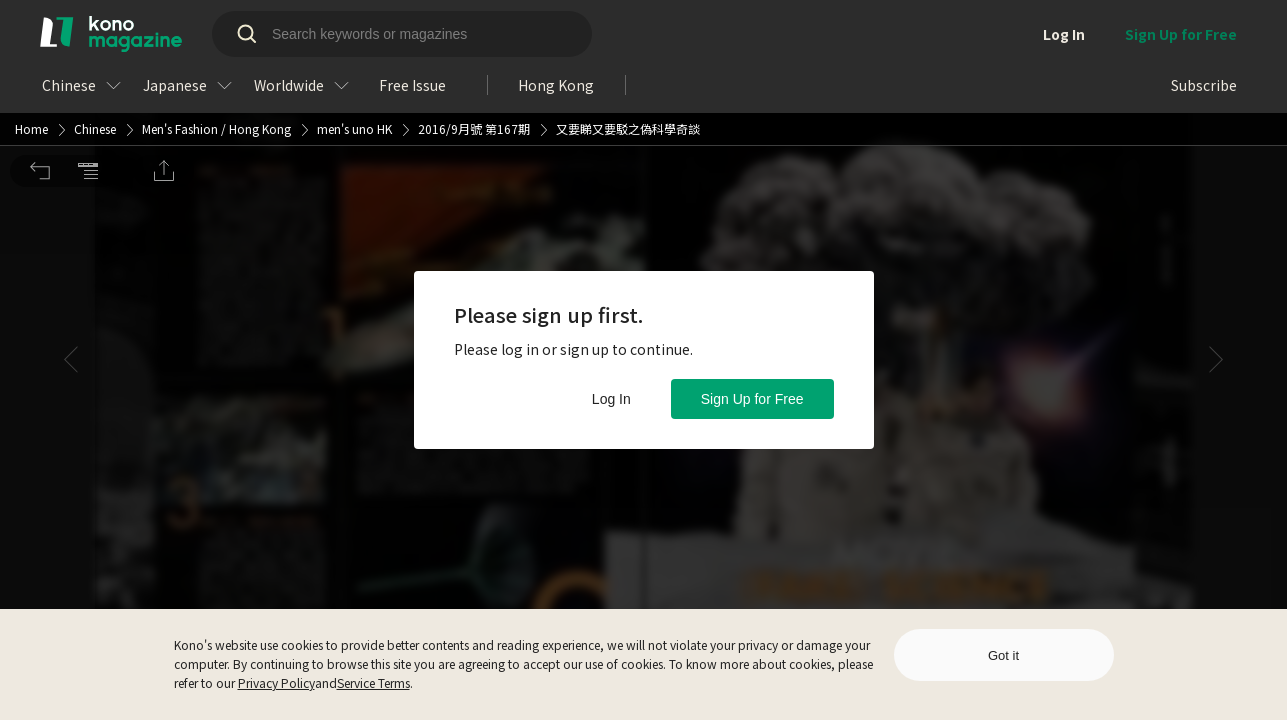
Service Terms (373, 682)
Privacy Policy (276, 682)
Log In (611, 399)
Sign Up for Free (752, 399)
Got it (1003, 655)
